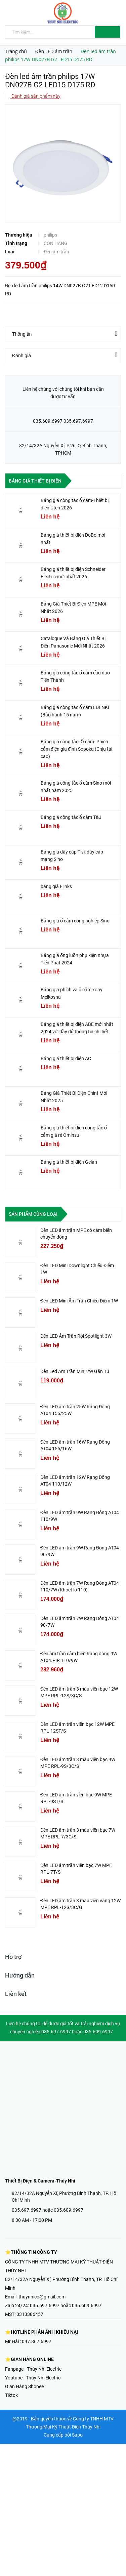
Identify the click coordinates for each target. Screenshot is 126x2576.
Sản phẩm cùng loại (33, 1214)
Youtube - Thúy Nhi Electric (32, 2377)
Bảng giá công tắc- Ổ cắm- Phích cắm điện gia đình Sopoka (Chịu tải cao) (76, 749)
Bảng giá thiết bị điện (35, 481)
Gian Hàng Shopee (24, 2386)
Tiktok (11, 2395)
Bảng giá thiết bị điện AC (66, 1058)
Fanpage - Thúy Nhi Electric (33, 2369)
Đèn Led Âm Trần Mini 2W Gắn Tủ (74, 1371)
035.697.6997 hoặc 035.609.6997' (66, 2305)
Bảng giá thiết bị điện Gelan (69, 1162)
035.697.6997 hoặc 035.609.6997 (47, 2210)
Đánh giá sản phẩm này (35, 96)
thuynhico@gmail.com (42, 2296)
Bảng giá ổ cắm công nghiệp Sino (75, 920)
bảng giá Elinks (56, 886)
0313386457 (29, 2314)
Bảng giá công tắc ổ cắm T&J (71, 817)
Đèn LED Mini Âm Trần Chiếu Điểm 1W (79, 1300)
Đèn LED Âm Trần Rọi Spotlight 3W (76, 1336)
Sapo (77, 2435)
